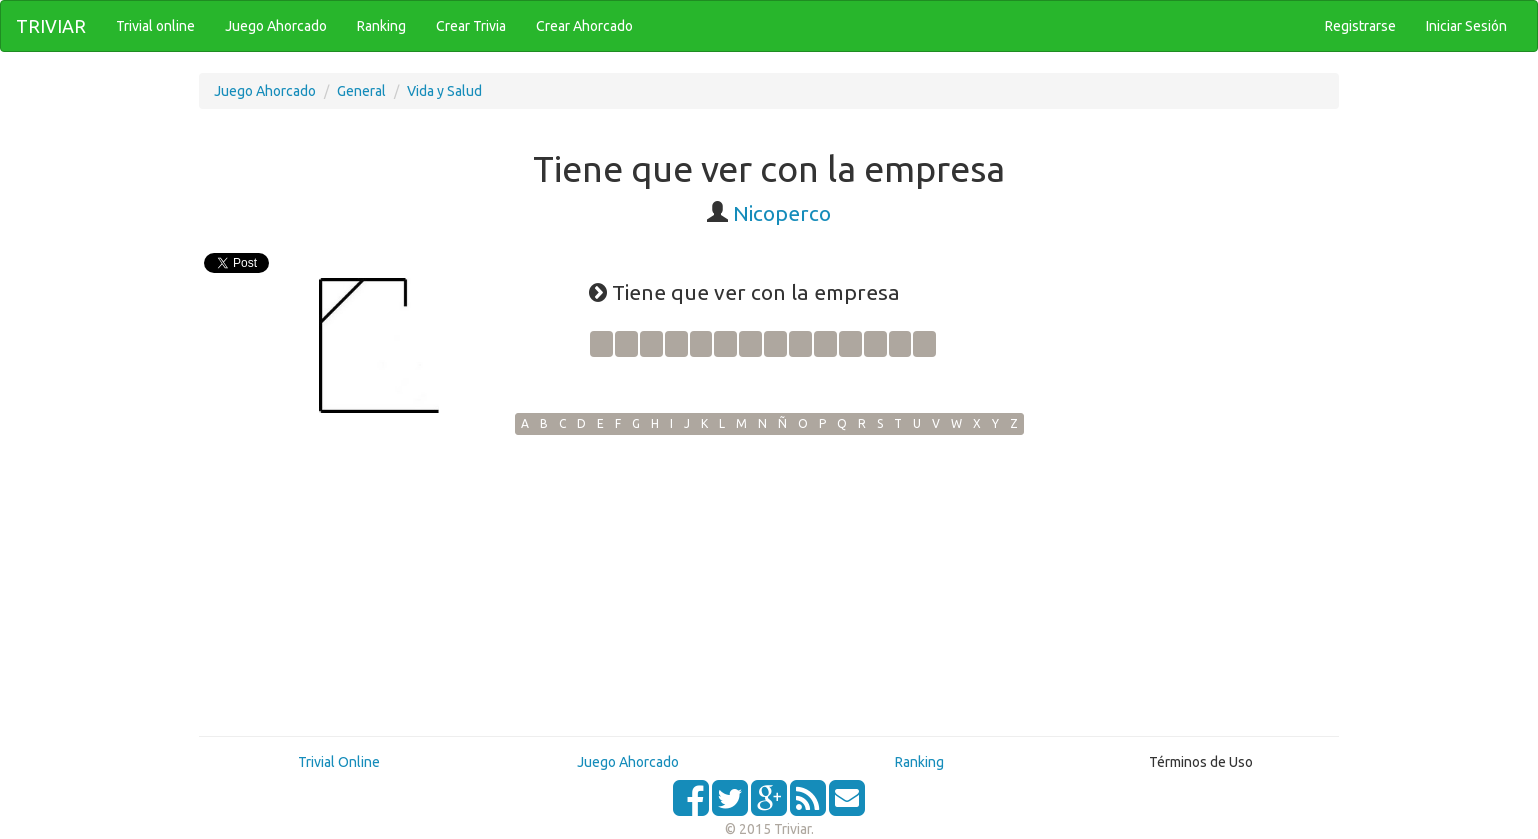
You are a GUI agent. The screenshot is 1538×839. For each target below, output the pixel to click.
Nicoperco (782, 213)
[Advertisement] (769, 585)
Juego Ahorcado (265, 91)
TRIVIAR (51, 26)
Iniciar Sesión (1466, 26)
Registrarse (1360, 26)
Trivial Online (339, 762)
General (361, 91)
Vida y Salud (444, 91)
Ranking (919, 762)
